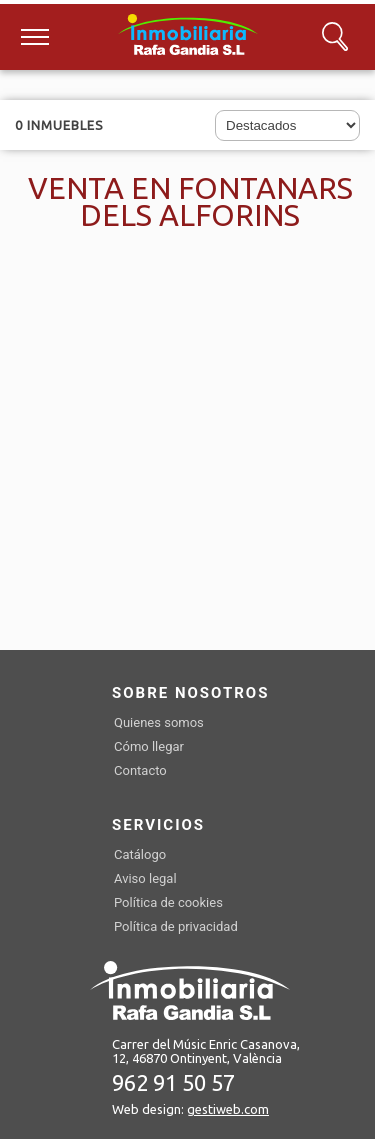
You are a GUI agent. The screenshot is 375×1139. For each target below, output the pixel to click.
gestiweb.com (228, 1109)
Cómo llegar (149, 746)
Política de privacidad (176, 926)
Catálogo (140, 854)
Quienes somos (159, 722)
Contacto (140, 770)
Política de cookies (168, 902)
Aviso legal (145, 878)
